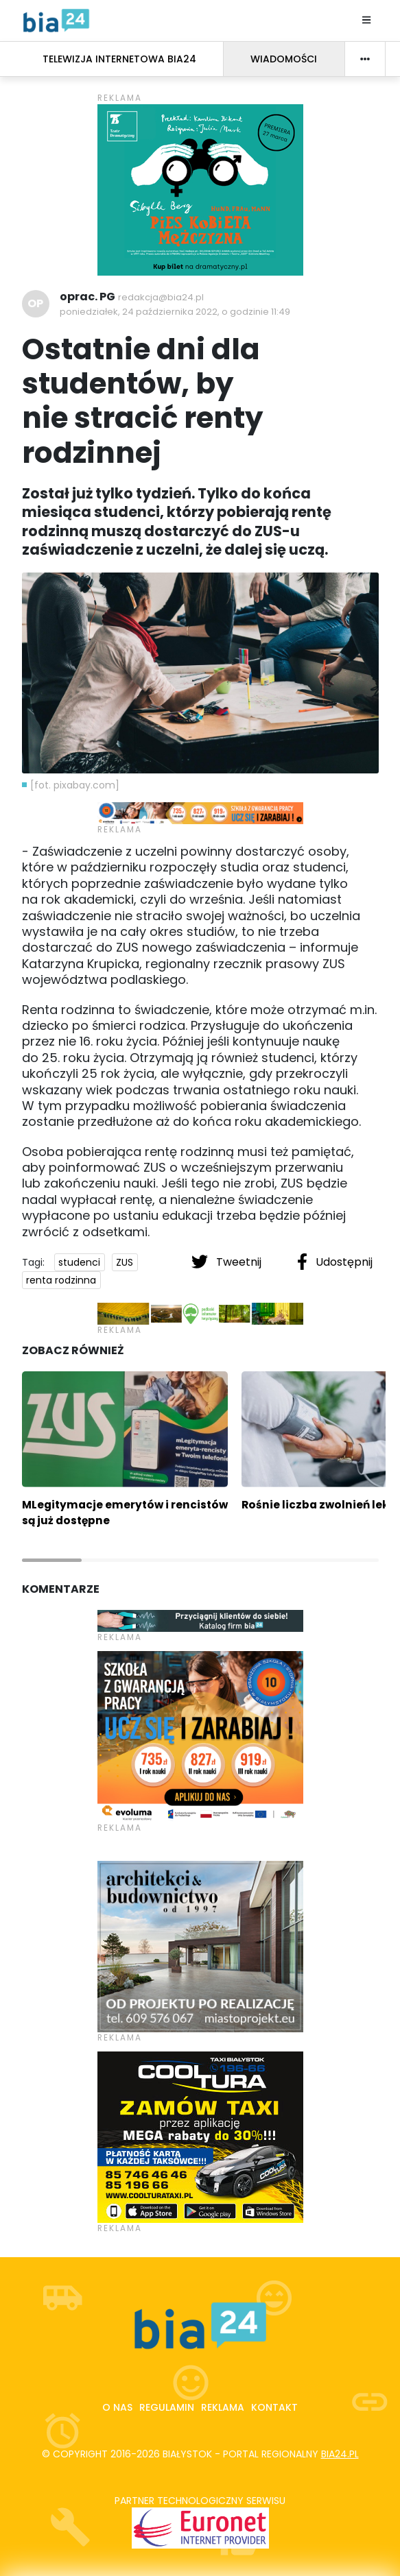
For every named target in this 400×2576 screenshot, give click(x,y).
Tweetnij (227, 1261)
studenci (79, 1262)
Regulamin (166, 2407)
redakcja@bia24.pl (161, 297)
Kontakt (274, 2407)
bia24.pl (340, 2454)
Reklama (222, 2407)
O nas (117, 2407)
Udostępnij (335, 1261)
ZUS (124, 1262)
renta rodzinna (61, 1280)
